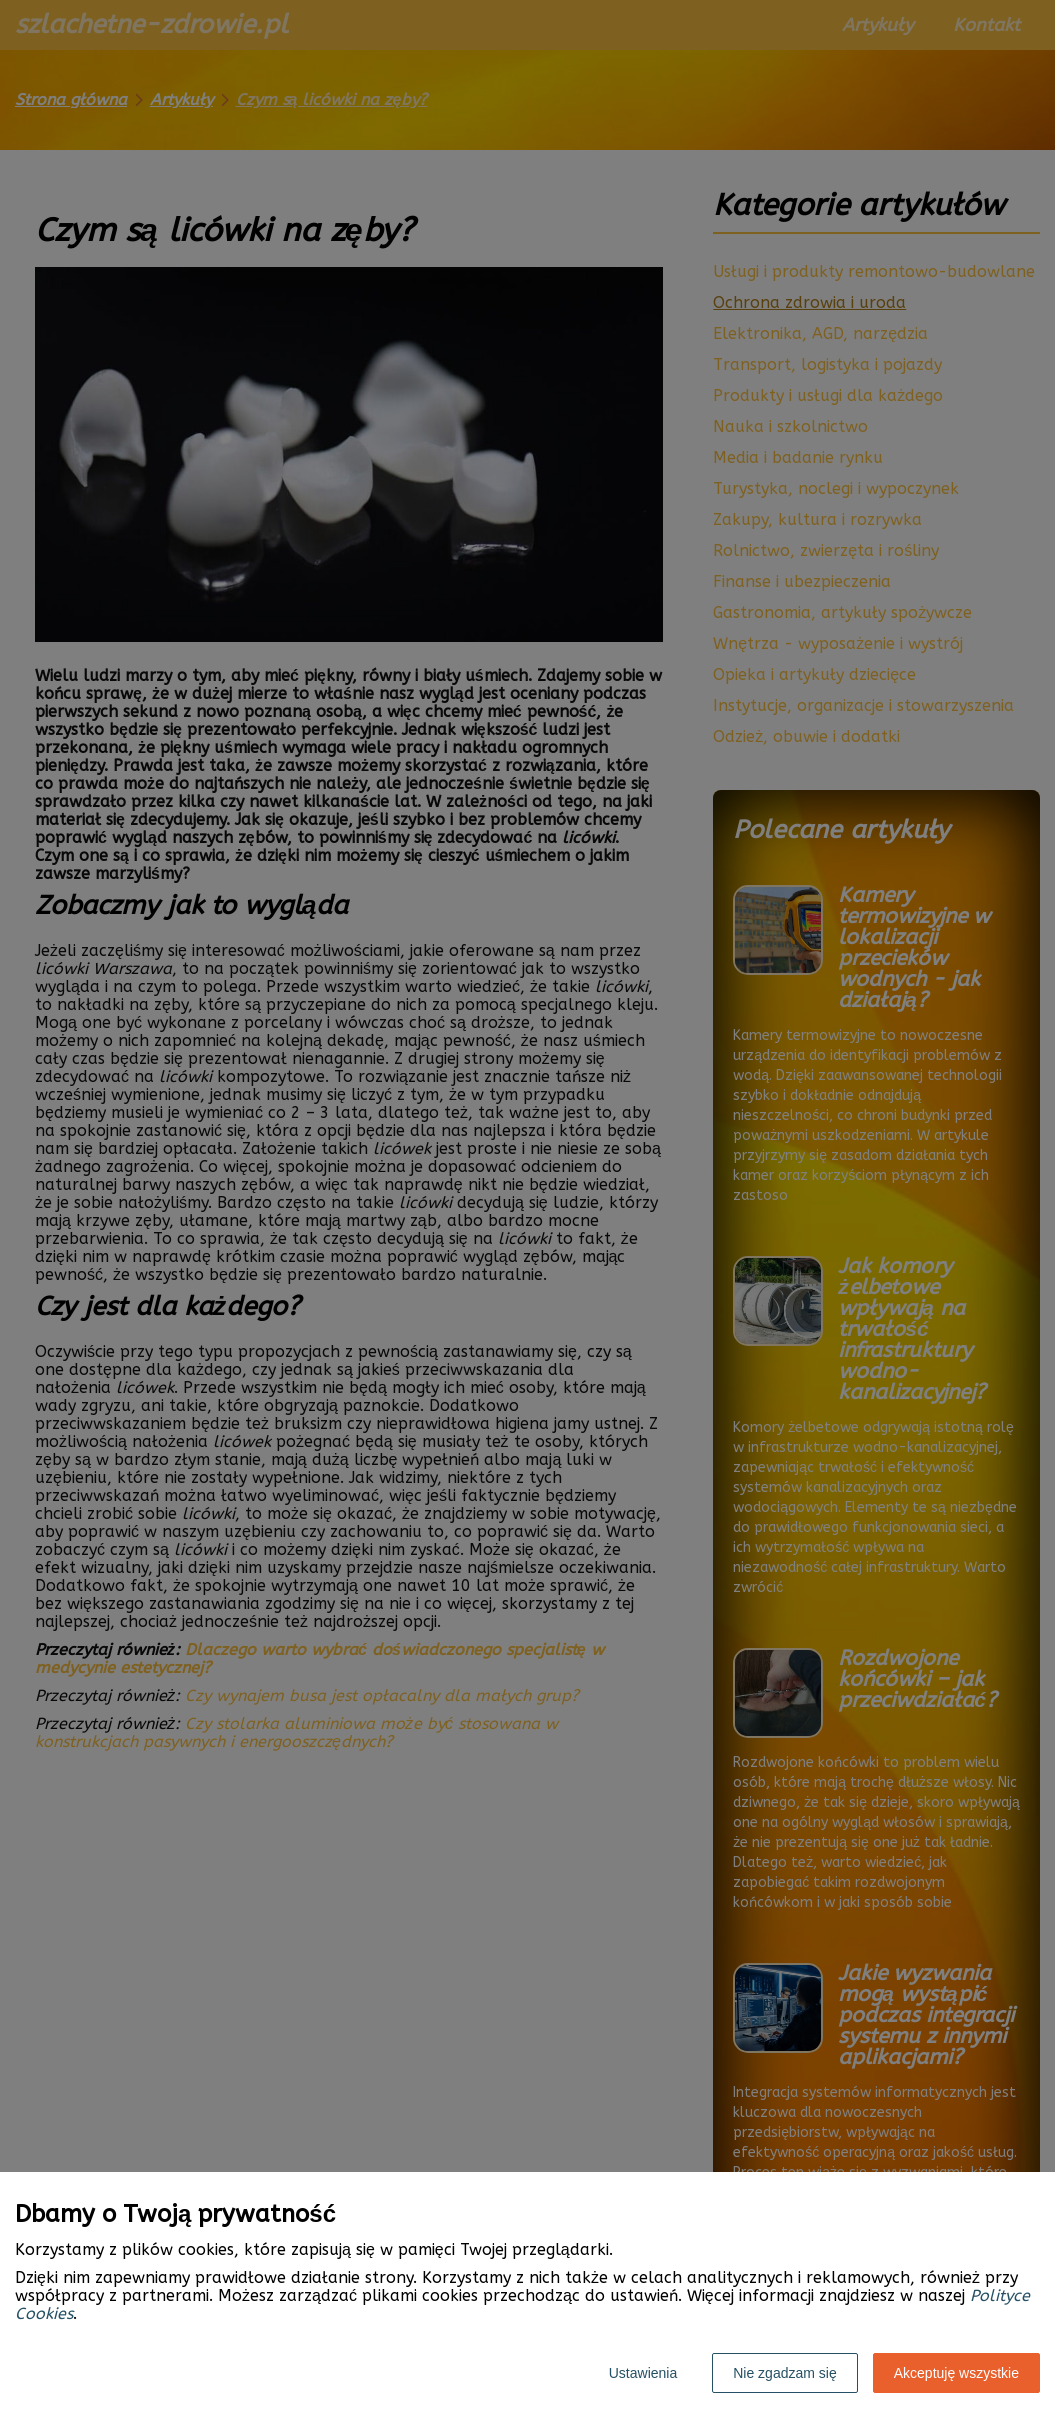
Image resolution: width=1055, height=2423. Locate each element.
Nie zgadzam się (785, 2373)
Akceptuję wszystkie (956, 2373)
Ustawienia (643, 2373)
